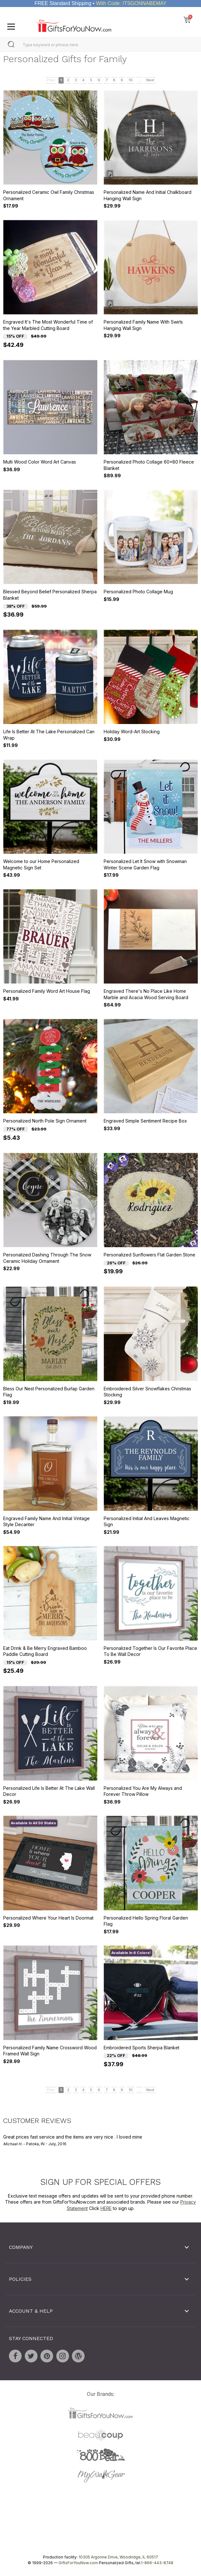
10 (130, 80)
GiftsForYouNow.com (78, 2562)
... (139, 80)
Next (150, 80)
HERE (106, 2208)
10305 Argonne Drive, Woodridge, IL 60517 (118, 2557)
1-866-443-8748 (157, 2562)
